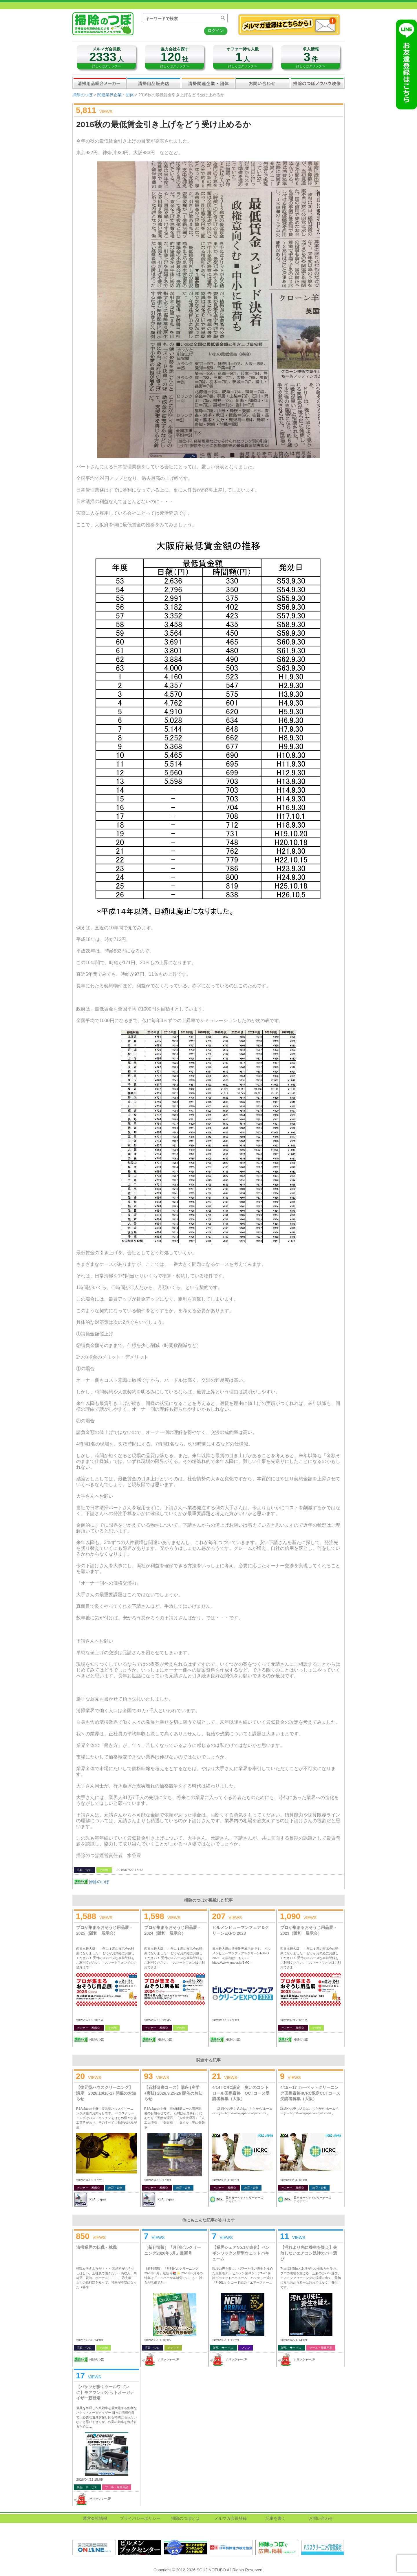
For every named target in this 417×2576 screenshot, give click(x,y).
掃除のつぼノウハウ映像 (317, 83)
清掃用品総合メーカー (100, 83)
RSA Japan (97, 2199)
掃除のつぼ (82, 94)
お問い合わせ (262, 83)
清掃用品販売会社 (153, 83)
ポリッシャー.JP (168, 2359)
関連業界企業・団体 (208, 83)
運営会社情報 (95, 2518)
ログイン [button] (216, 30)
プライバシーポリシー (140, 2518)
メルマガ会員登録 (230, 2518)
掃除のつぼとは (185, 2518)
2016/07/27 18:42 (130, 1870)
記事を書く (276, 2518)
